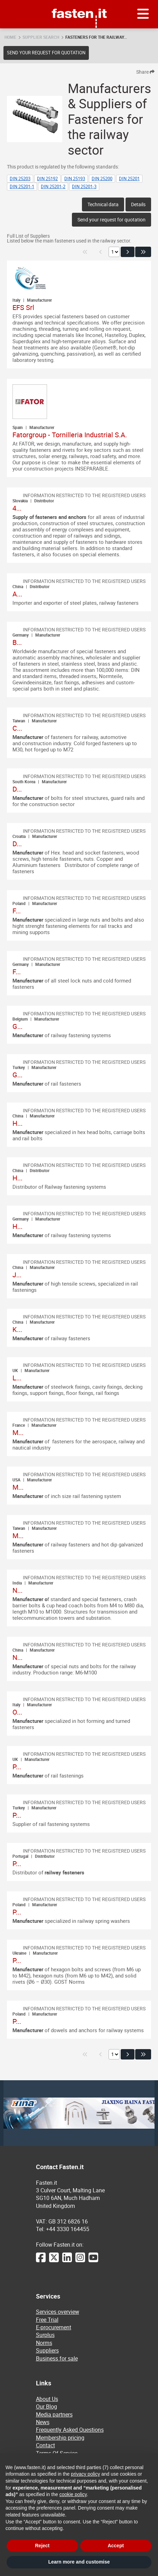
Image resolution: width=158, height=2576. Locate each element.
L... (16, 1377)
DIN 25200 (102, 178)
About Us (47, 2399)
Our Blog (46, 2406)
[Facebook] (41, 2261)
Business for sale (57, 2358)
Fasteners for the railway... (96, 37)
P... (16, 1766)
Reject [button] (42, 2545)
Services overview (57, 2311)
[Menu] (143, 14)
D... (17, 789)
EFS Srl (23, 307)
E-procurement (53, 2327)
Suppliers (47, 2350)
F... (16, 910)
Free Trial (47, 2319)
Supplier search (40, 37)
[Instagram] (80, 2261)
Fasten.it (79, 2)
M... (18, 1432)
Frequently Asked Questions (70, 2429)
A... (17, 594)
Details (138, 204)
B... (17, 642)
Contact (45, 2445)
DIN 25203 (20, 178)
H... (17, 1123)
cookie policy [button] (73, 2494)
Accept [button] (116, 2545)
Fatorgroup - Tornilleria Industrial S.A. (69, 434)
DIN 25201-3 (84, 186)
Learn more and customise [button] (79, 2562)
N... (17, 1590)
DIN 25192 (47, 178)
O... (17, 1712)
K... (17, 1329)
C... (17, 728)
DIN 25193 (74, 178)
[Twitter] (54, 2261)
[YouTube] (93, 2261)
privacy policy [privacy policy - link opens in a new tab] (85, 2474)
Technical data (103, 204)
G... (17, 1026)
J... (16, 1274)
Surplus (45, 2335)
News (42, 2422)
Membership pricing (60, 2437)
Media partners (54, 2414)
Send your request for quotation (46, 52)
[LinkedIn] (67, 2261)
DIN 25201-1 (22, 186)
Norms (44, 2343)
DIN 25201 (129, 178)
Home (10, 37)
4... (16, 508)
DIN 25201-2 (53, 186)
